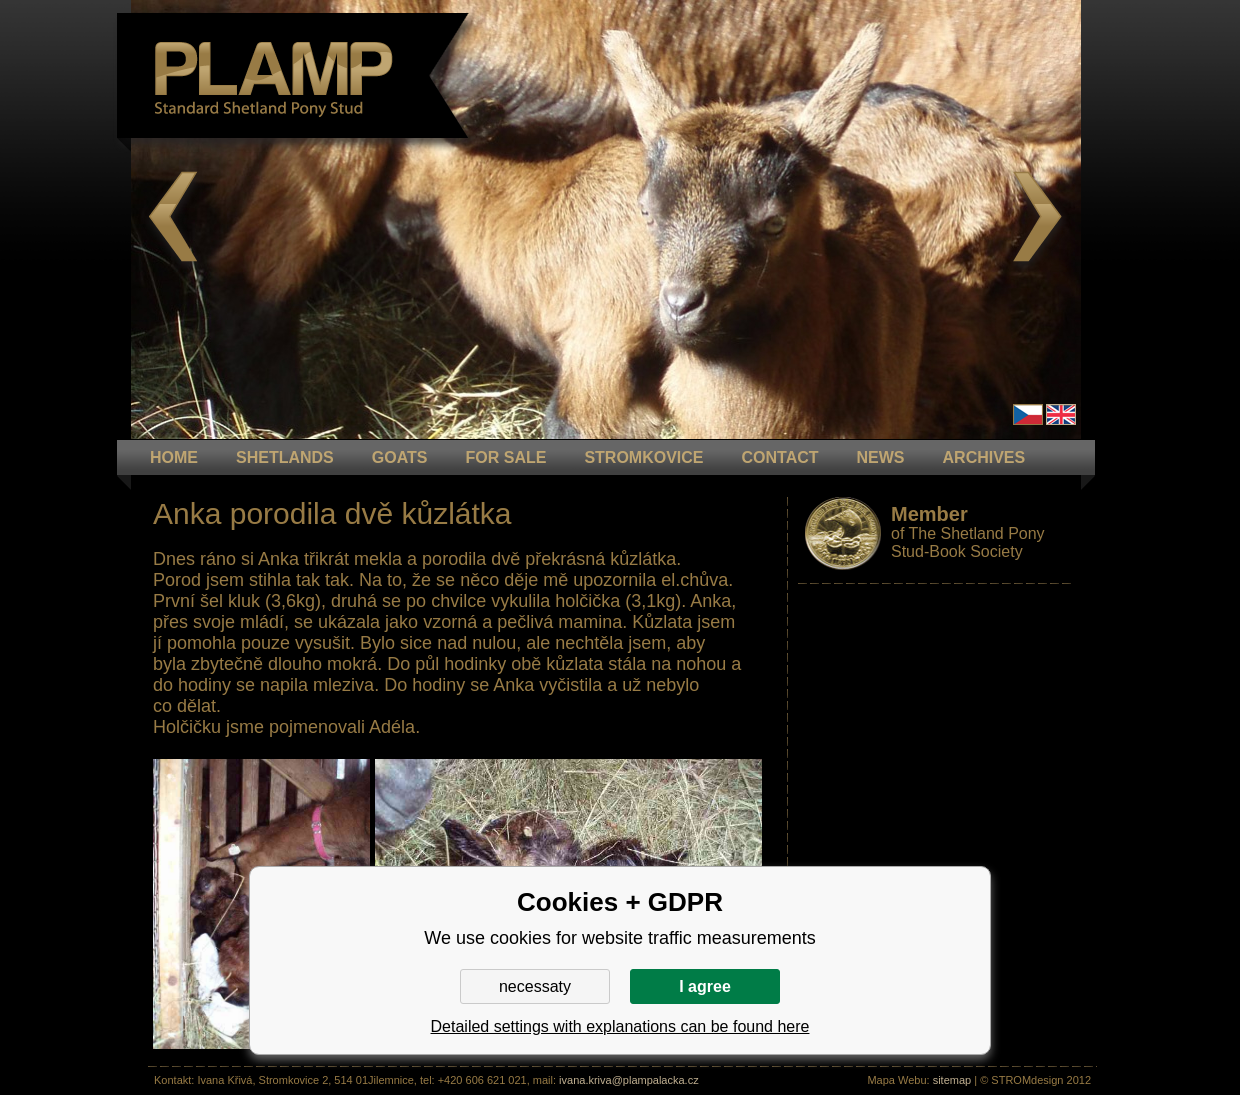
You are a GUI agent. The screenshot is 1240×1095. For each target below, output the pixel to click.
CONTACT (780, 457)
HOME (174, 457)
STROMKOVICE (643, 457)
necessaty (535, 986)
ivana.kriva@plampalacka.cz (629, 1080)
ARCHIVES (984, 457)
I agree (705, 986)
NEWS (881, 457)
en (1061, 414)
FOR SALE (505, 457)
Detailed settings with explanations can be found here (620, 1026)
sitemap (952, 1080)
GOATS (400, 457)
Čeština (1028, 414)
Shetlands (285, 457)
